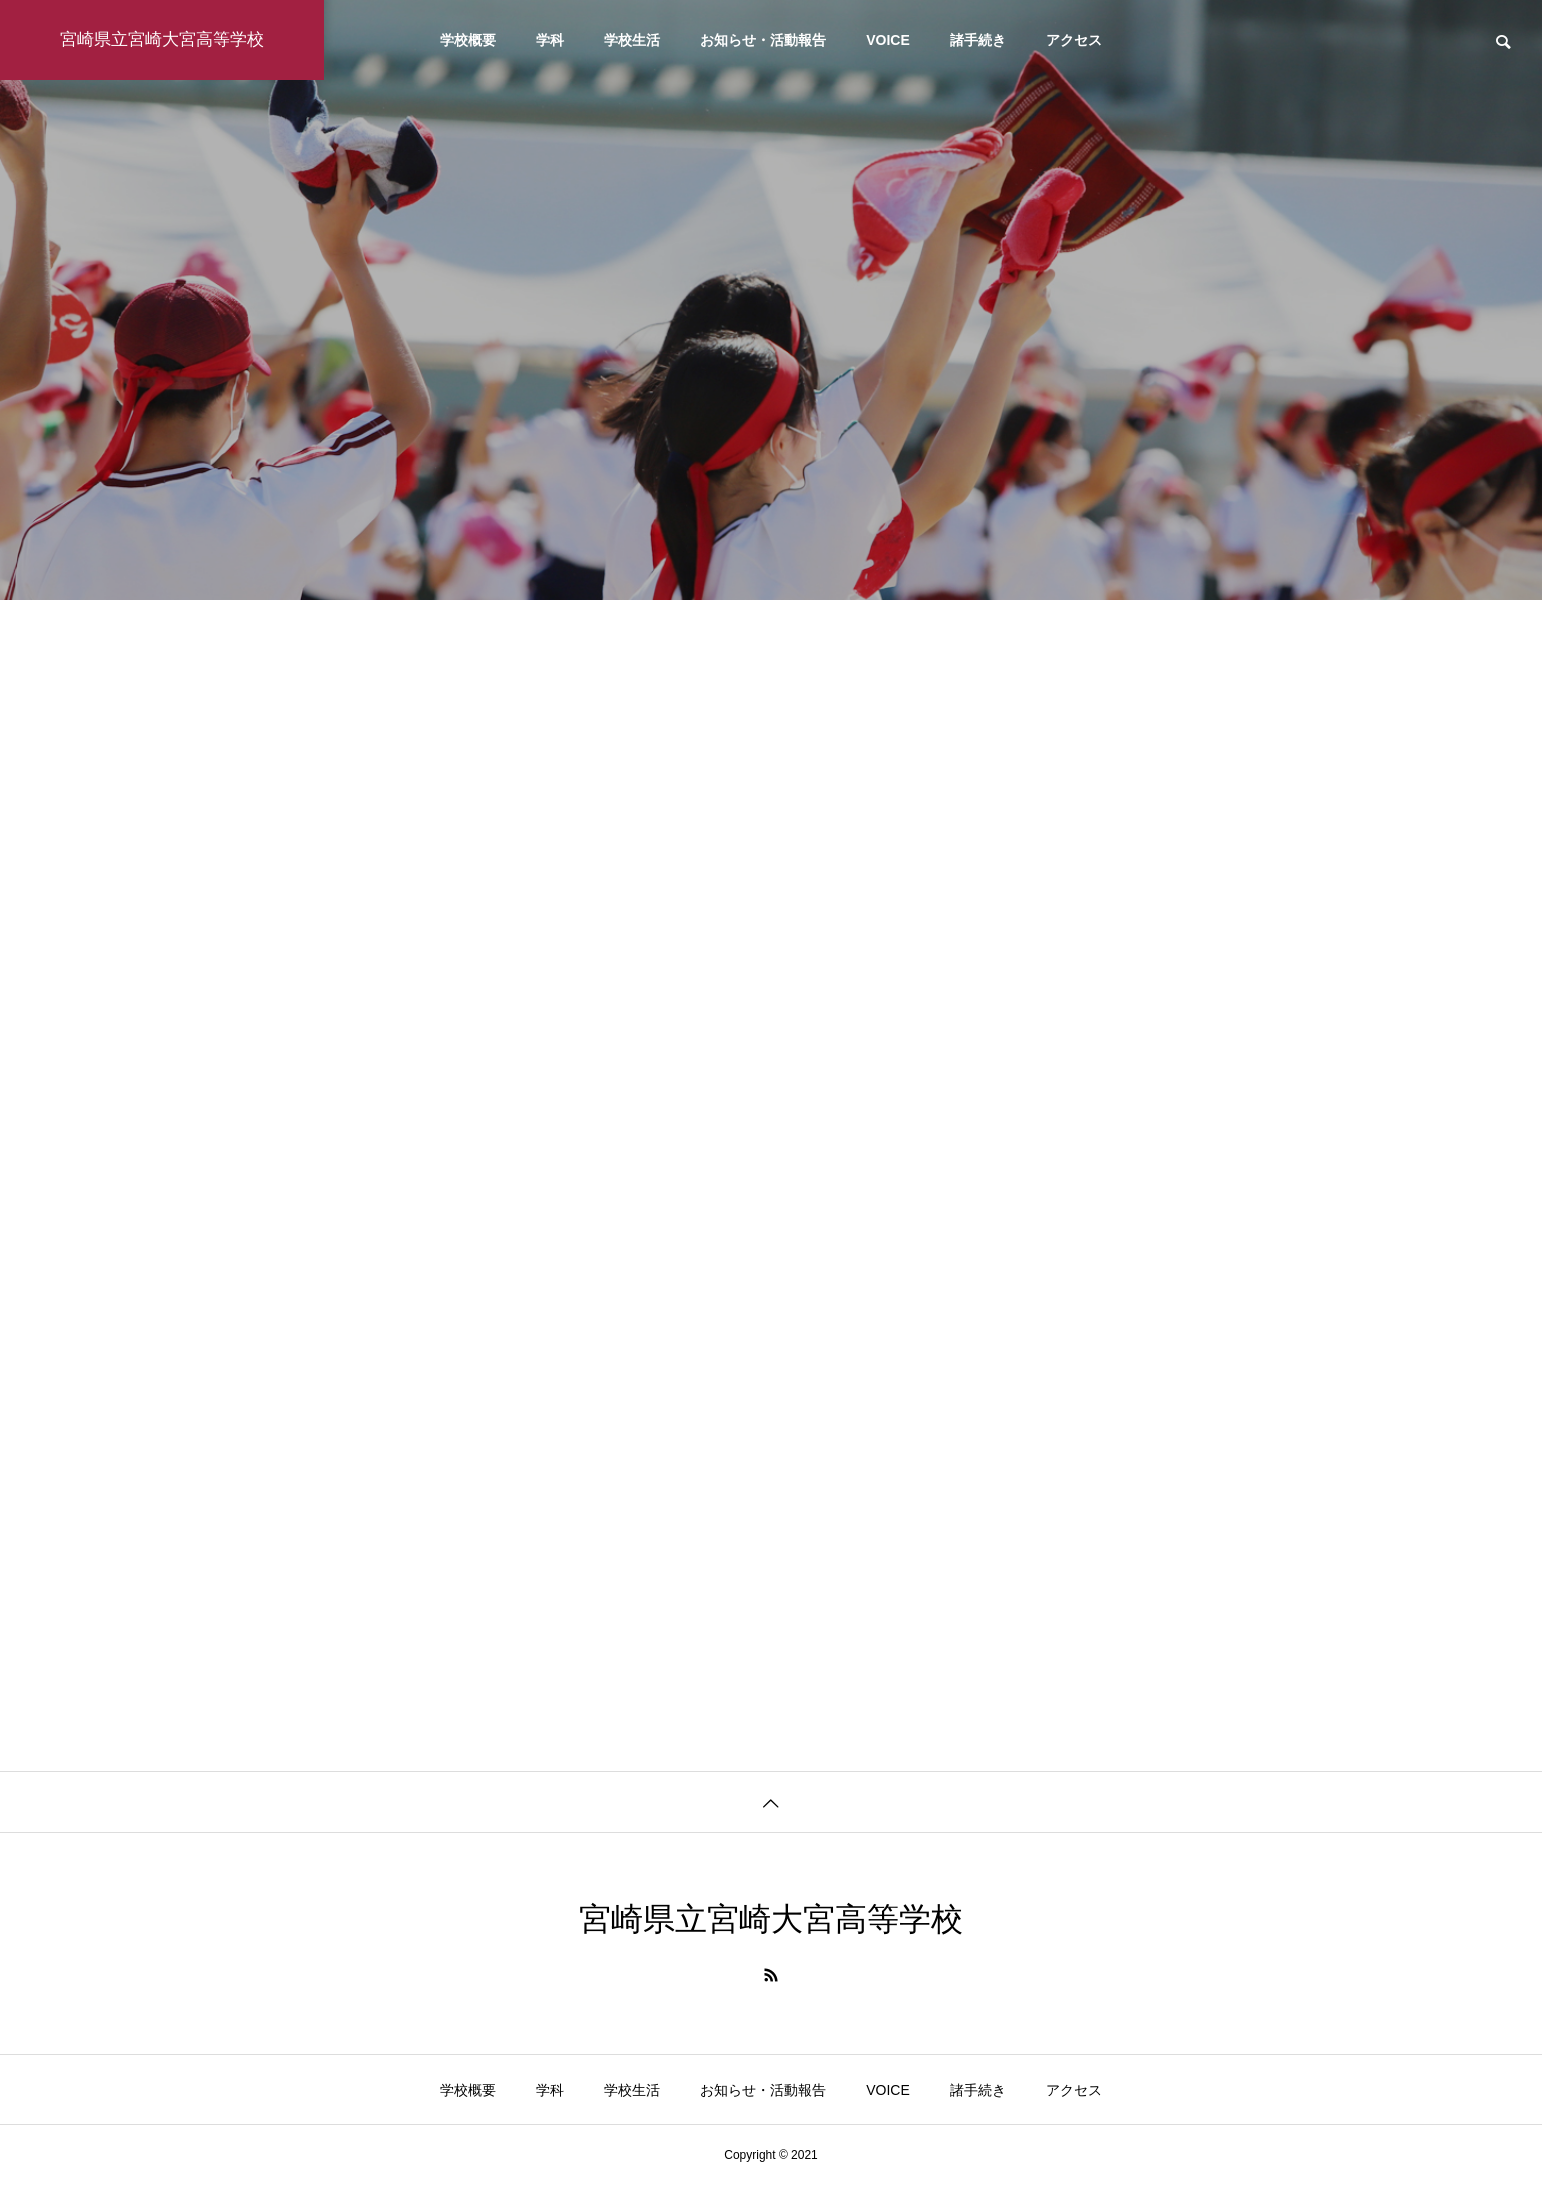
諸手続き (978, 40)
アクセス (1074, 40)
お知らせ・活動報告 (763, 40)
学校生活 (632, 40)
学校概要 (468, 40)
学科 (550, 40)
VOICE (888, 40)
